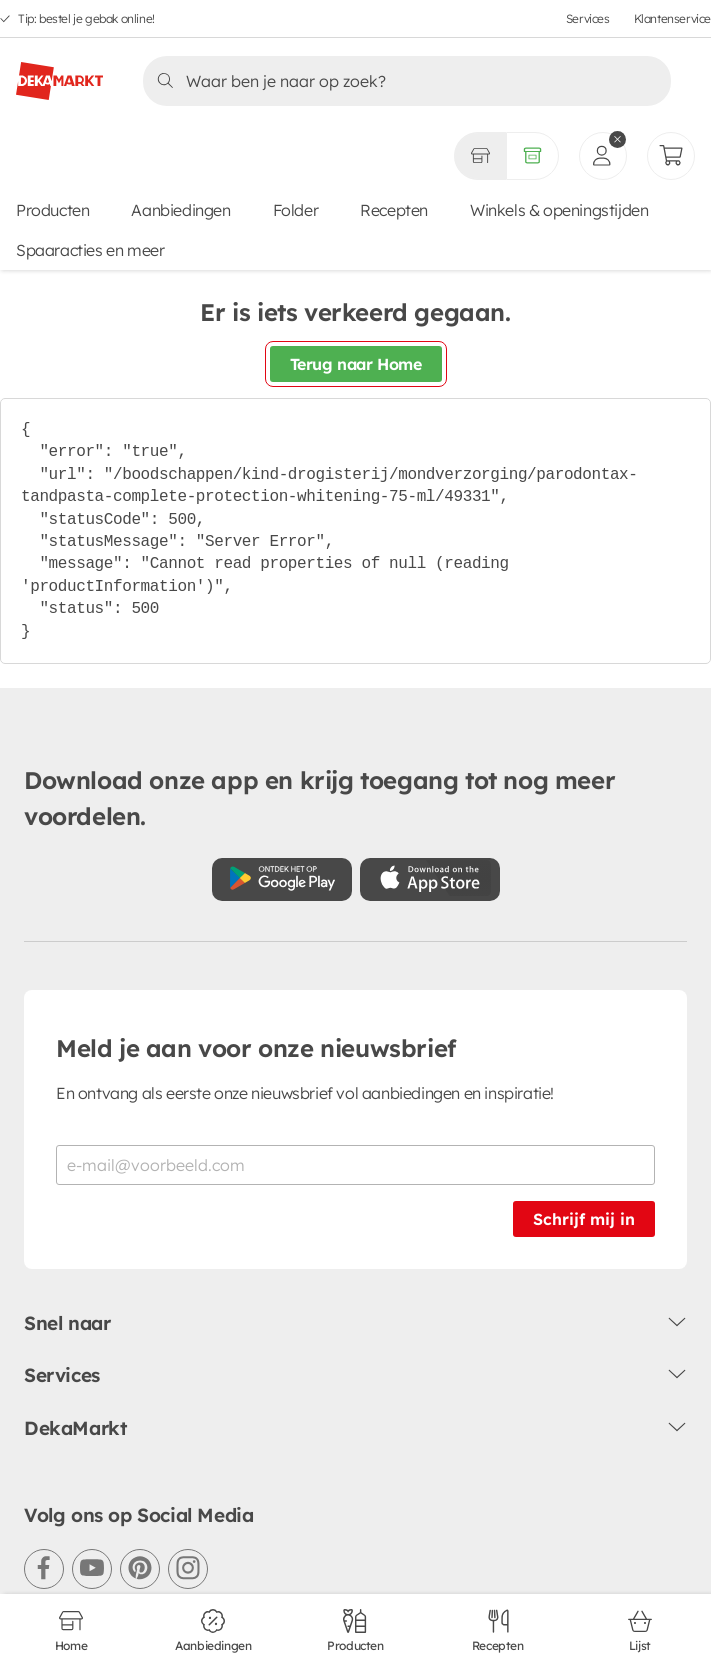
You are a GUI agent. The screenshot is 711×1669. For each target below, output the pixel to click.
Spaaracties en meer (90, 250)
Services (588, 18)
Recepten (394, 210)
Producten (52, 210)
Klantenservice (672, 18)
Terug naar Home (356, 364)
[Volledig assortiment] (532, 156)
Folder (296, 210)
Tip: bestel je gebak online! (86, 18)
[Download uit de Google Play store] (282, 879)
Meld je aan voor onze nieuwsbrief (256, 1048)
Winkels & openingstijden (559, 210)
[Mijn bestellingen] (671, 156)
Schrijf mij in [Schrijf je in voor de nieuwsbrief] (584, 1219)
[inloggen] (603, 156)
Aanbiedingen (180, 210)
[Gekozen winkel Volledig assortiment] (480, 156)
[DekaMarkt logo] (59, 73)
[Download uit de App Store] (430, 879)
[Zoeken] (401, 81)
